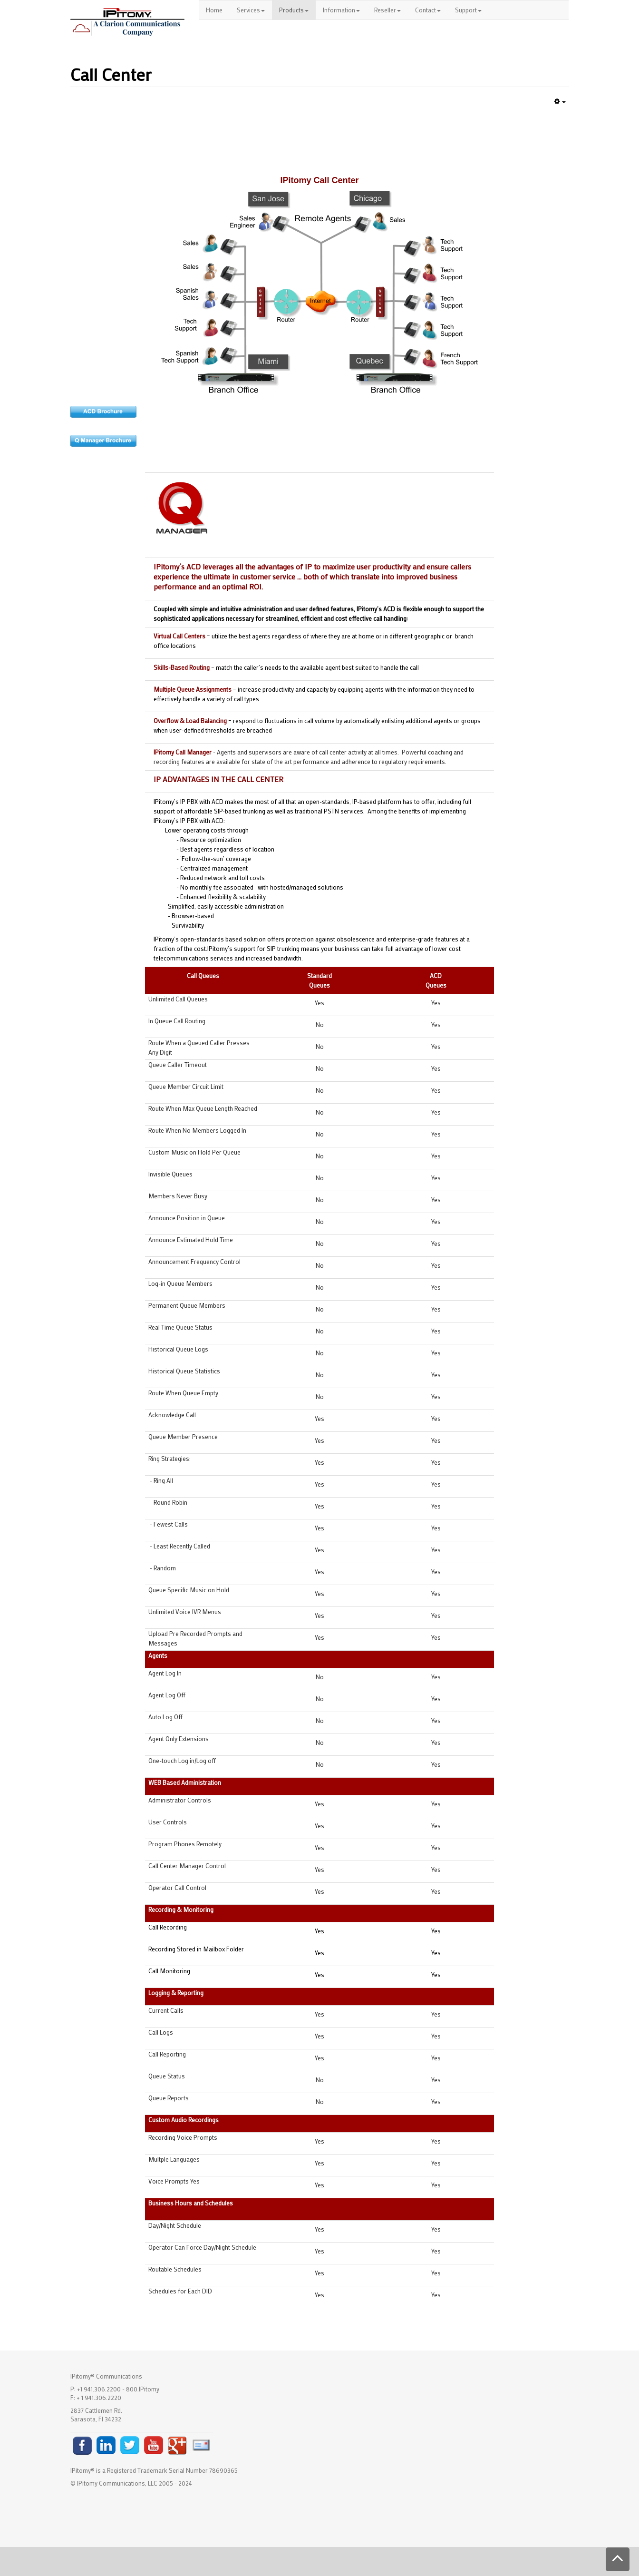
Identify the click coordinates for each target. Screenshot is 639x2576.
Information (341, 10)
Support (468, 10)
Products (294, 10)
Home (214, 10)
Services (251, 10)
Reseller (387, 10)
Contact (428, 10)
